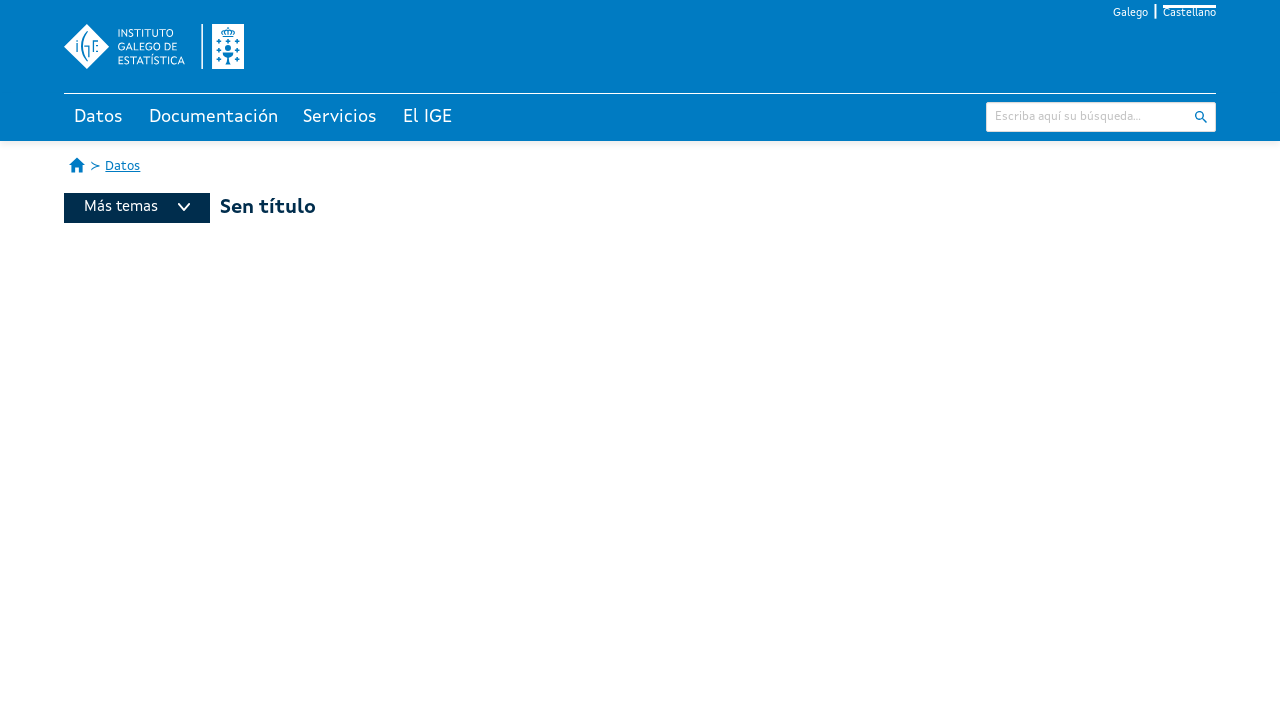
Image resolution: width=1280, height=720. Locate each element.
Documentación (213, 117)
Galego (1130, 13)
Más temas (137, 207)
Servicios (340, 117)
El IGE (427, 117)
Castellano (1189, 13)
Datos (98, 117)
